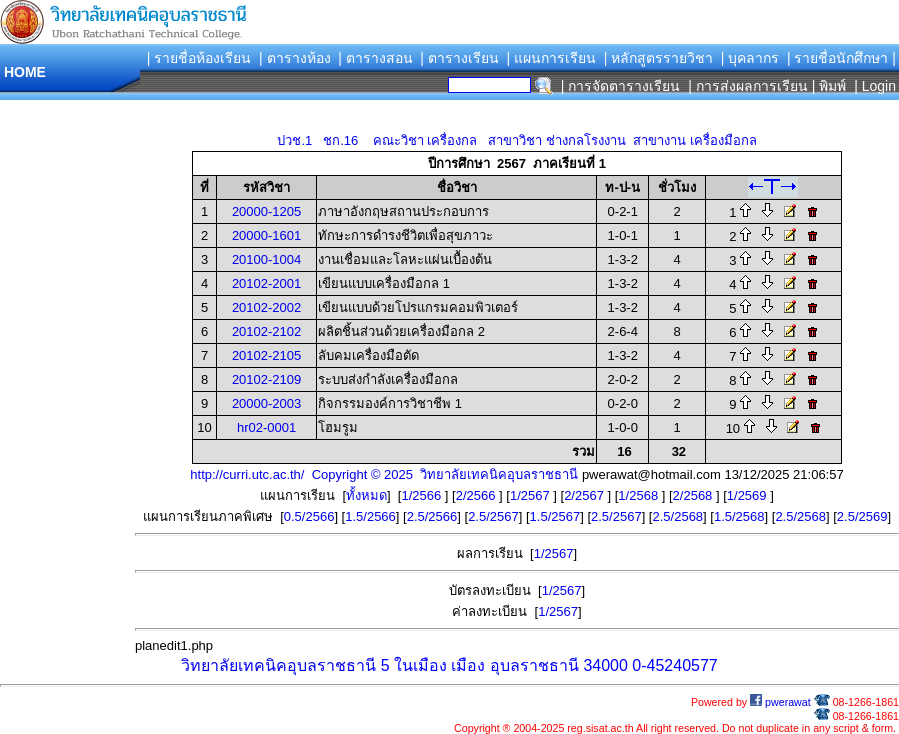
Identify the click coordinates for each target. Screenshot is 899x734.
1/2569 (748, 495)
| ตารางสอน (375, 58)
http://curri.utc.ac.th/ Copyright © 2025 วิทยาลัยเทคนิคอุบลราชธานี (384, 474)
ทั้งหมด (366, 495)
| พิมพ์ (829, 86)
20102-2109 (266, 379)
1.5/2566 (370, 516)
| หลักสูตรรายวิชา (659, 58)
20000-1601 (266, 235)
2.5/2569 (862, 516)
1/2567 (531, 495)
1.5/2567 (555, 516)
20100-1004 (266, 259)
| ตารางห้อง (295, 58)
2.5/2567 (493, 516)
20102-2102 (266, 331)
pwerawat (780, 702)
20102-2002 (266, 307)
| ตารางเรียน (459, 58)
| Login (873, 86)
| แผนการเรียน (551, 58)
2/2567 (585, 495)
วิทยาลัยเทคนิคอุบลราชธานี (278, 665)
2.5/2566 (432, 516)
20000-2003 (266, 403)
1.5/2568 (739, 516)
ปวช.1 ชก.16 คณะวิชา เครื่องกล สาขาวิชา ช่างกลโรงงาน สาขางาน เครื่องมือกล (516, 140)
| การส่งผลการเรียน (748, 86)
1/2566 (422, 495)
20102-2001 (266, 283)
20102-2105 (266, 355)
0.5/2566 (309, 516)
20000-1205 (266, 211)
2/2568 (694, 495)
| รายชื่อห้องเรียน (199, 58)
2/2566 (477, 495)
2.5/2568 (677, 516)
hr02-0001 (266, 427)
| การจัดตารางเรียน (621, 86)
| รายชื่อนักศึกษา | (841, 58)
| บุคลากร (750, 58)
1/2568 (639, 495)
